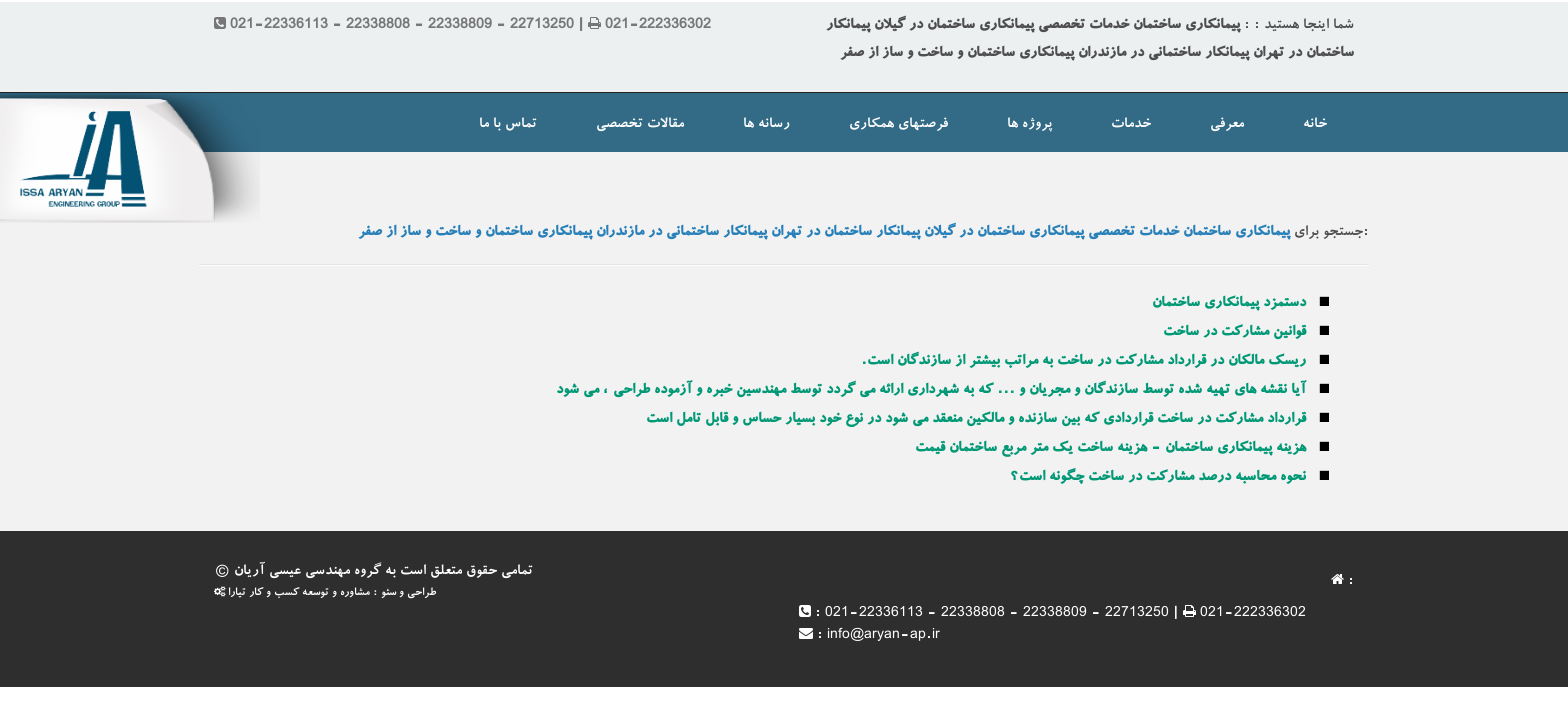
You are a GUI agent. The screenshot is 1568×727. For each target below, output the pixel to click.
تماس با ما (508, 125)
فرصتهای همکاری (898, 125)
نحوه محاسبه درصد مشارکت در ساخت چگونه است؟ (1158, 478)
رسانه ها (766, 125)
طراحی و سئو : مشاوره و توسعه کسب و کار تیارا (325, 593)
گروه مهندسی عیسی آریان (307, 572)
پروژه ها (1029, 125)
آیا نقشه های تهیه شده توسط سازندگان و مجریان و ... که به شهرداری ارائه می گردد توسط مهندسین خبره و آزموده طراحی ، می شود (931, 391)
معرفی (1227, 125)
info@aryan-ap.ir (883, 636)
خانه (1315, 125)
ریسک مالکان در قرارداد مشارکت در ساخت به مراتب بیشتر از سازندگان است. (1083, 362)
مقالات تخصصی (640, 125)
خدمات (1131, 125)
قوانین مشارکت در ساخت (1234, 333)
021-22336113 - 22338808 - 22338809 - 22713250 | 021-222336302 (1065, 614)
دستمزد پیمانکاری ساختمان (1229, 304)
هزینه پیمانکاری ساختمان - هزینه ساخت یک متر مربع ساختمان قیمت (1110, 449)
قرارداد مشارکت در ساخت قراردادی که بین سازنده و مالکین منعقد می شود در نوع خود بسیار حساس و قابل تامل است (976, 420)
